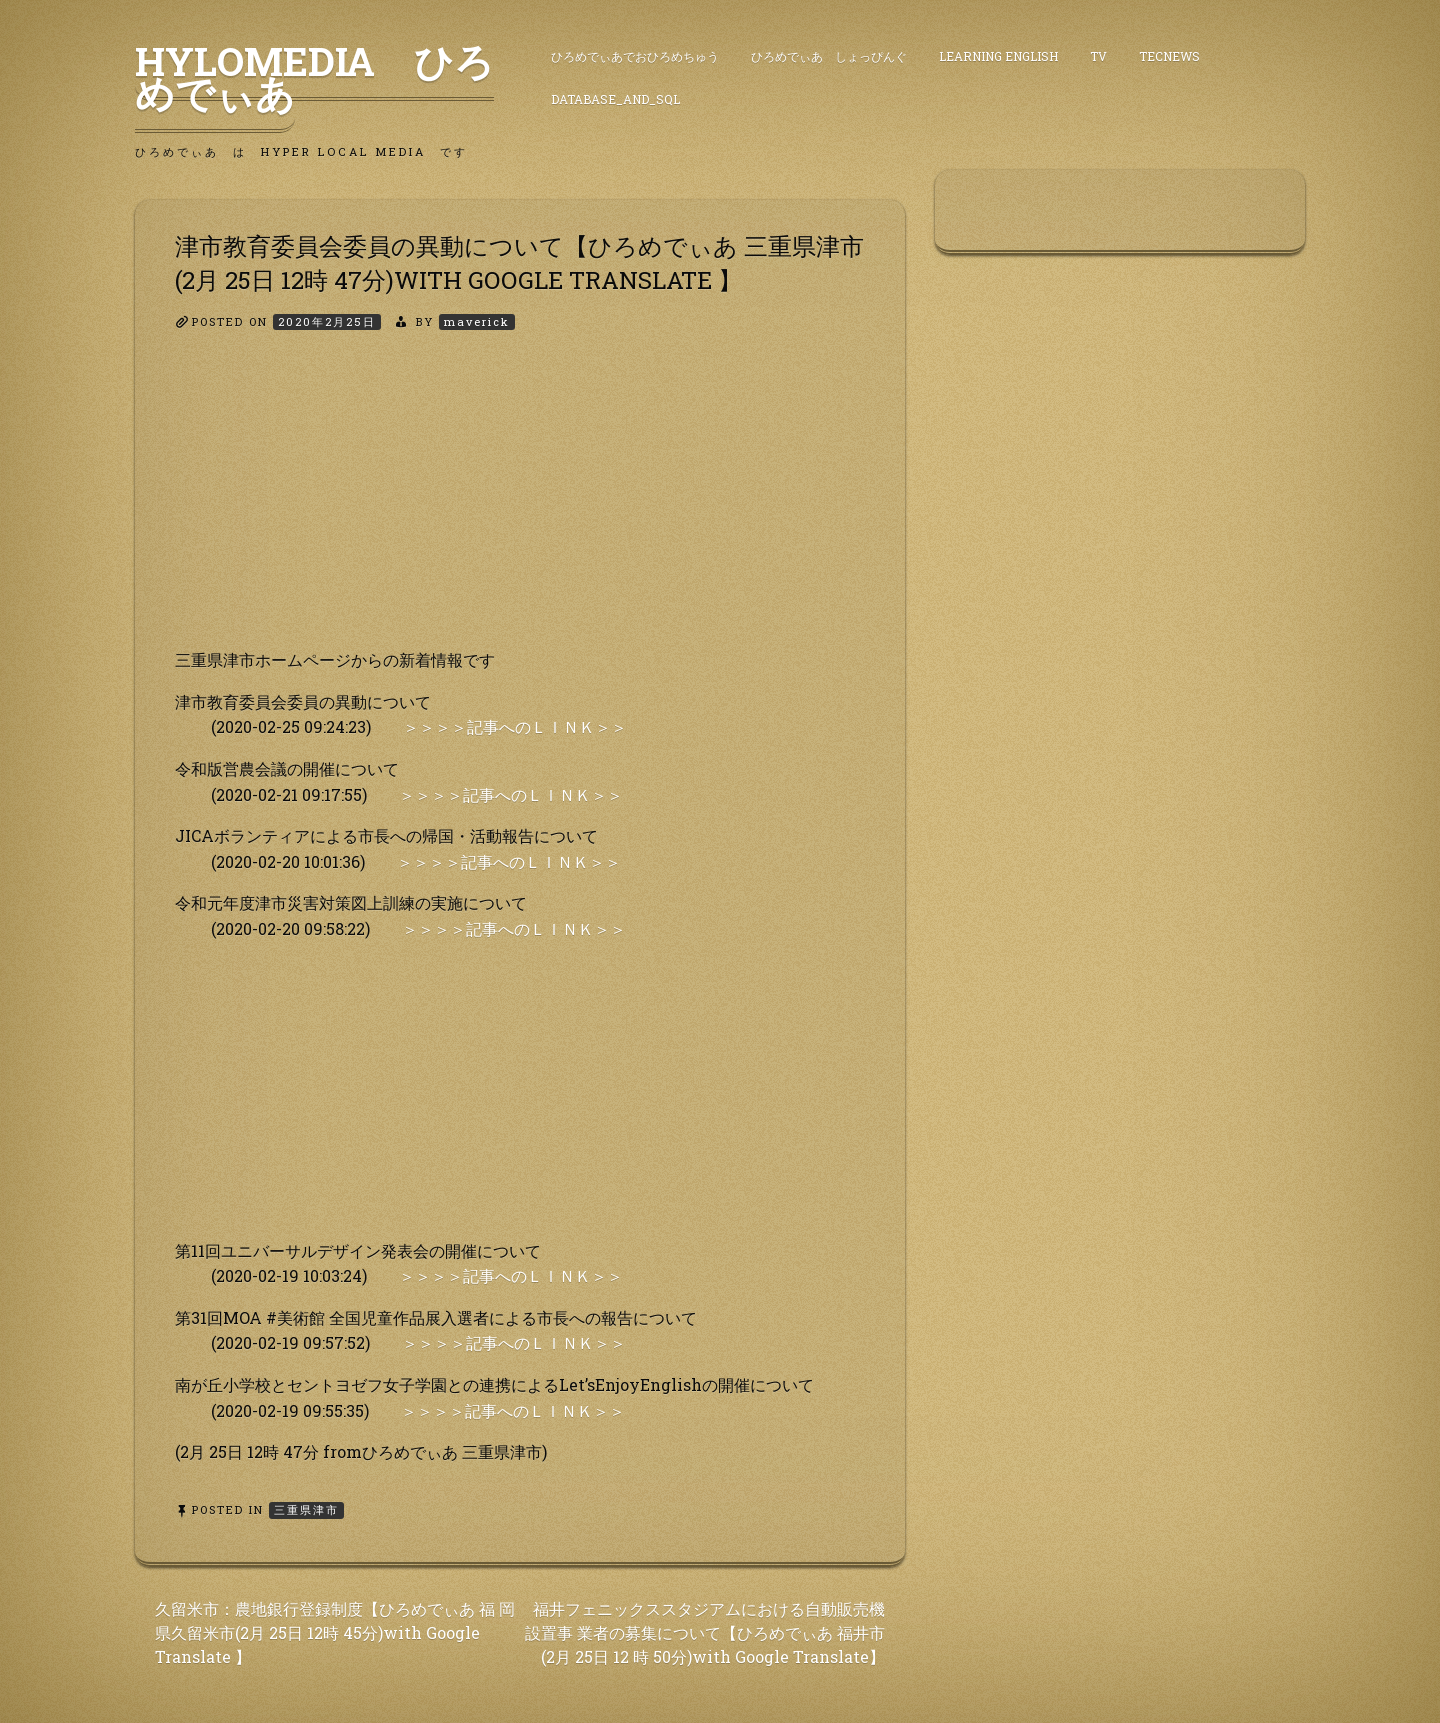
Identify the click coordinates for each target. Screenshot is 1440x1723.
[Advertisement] (520, 507)
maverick (477, 321)
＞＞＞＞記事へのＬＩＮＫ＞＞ (515, 726)
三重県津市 (306, 1509)
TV (1098, 56)
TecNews (1169, 56)
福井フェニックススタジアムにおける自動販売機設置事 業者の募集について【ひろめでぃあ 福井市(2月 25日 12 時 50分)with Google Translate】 (705, 1632)
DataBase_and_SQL (615, 99)
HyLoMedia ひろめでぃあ (314, 77)
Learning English (998, 56)
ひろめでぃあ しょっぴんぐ (829, 56)
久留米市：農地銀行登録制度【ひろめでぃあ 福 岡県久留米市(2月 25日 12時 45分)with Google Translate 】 (335, 1632)
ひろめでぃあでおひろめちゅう (635, 56)
